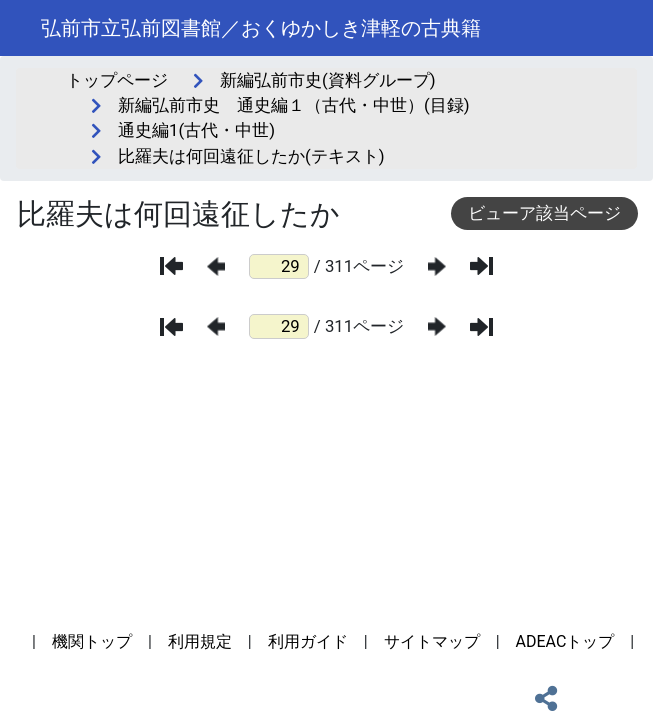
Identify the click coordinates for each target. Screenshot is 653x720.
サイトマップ (432, 641)
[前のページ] (216, 266)
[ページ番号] (279, 266)
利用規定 (200, 641)
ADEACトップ (565, 641)
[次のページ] (437, 266)
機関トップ (92, 641)
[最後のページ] (481, 266)
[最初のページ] (171, 266)
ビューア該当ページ (544, 213)
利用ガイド (308, 641)
